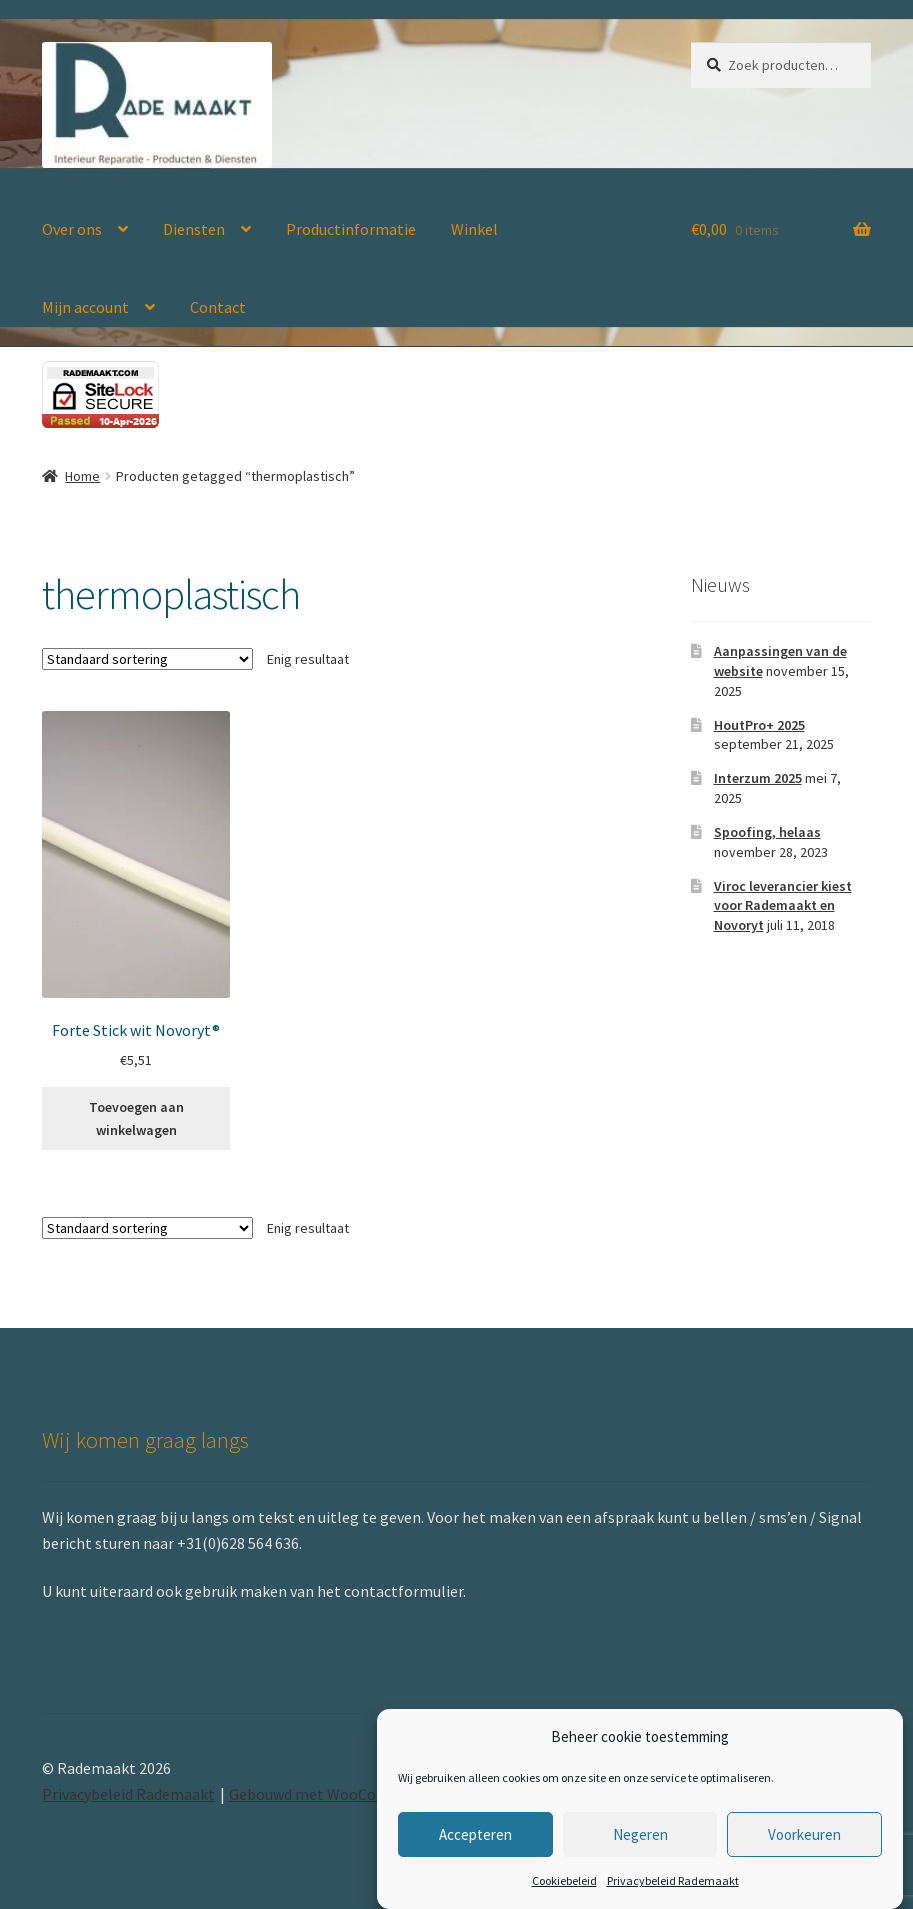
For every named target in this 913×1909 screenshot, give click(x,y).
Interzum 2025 (758, 778)
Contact (218, 307)
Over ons (72, 229)
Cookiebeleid (564, 1880)
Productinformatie (351, 229)
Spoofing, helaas (767, 832)
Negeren (640, 1834)
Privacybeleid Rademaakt (673, 1880)
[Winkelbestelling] (147, 659)
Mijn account (85, 307)
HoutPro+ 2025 (759, 725)
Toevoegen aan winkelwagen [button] (136, 1118)
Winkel (474, 229)
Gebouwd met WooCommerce (331, 1794)
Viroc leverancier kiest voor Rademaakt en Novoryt (783, 906)
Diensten (194, 229)
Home (82, 476)
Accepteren (475, 1834)
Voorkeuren (804, 1834)
